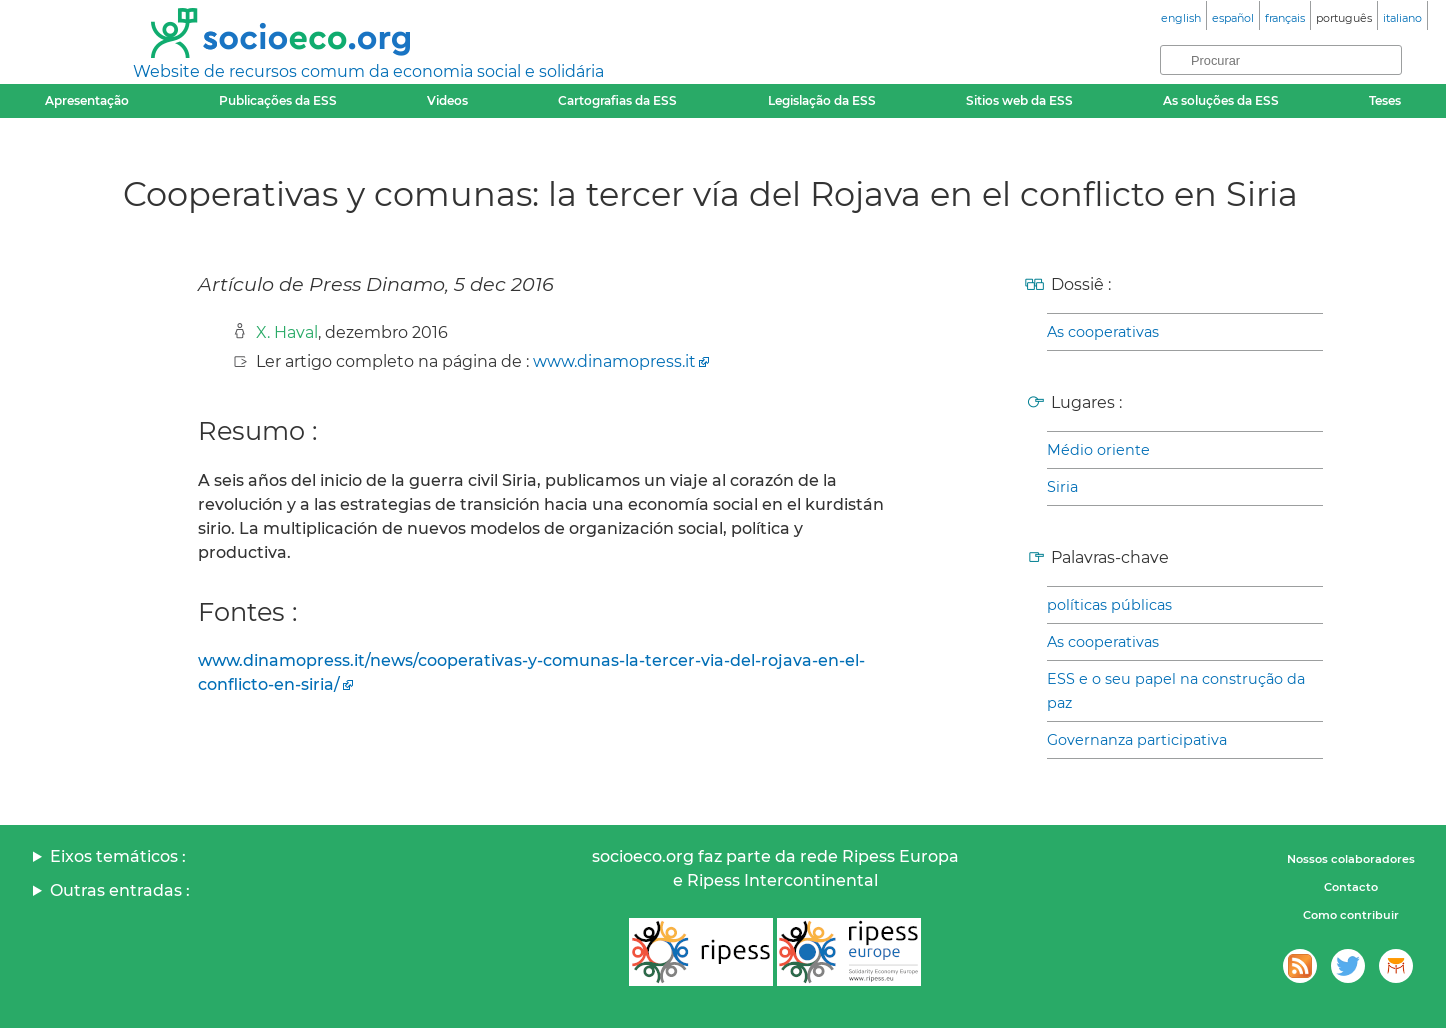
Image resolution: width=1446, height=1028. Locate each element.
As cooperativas (1103, 332)
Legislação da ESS (822, 100)
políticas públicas (1109, 605)
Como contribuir (1351, 915)
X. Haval (287, 332)
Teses (1385, 100)
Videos (447, 100)
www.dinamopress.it (614, 361)
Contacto (1351, 887)
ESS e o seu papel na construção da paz (1176, 691)
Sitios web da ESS (1019, 100)
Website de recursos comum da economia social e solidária (368, 71)
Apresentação (87, 100)
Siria (1062, 487)
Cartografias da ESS (617, 100)
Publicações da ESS (278, 100)
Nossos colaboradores (1351, 859)
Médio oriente (1098, 450)
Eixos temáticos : (118, 856)
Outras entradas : (120, 890)
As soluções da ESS (1221, 100)
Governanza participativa (1137, 740)
